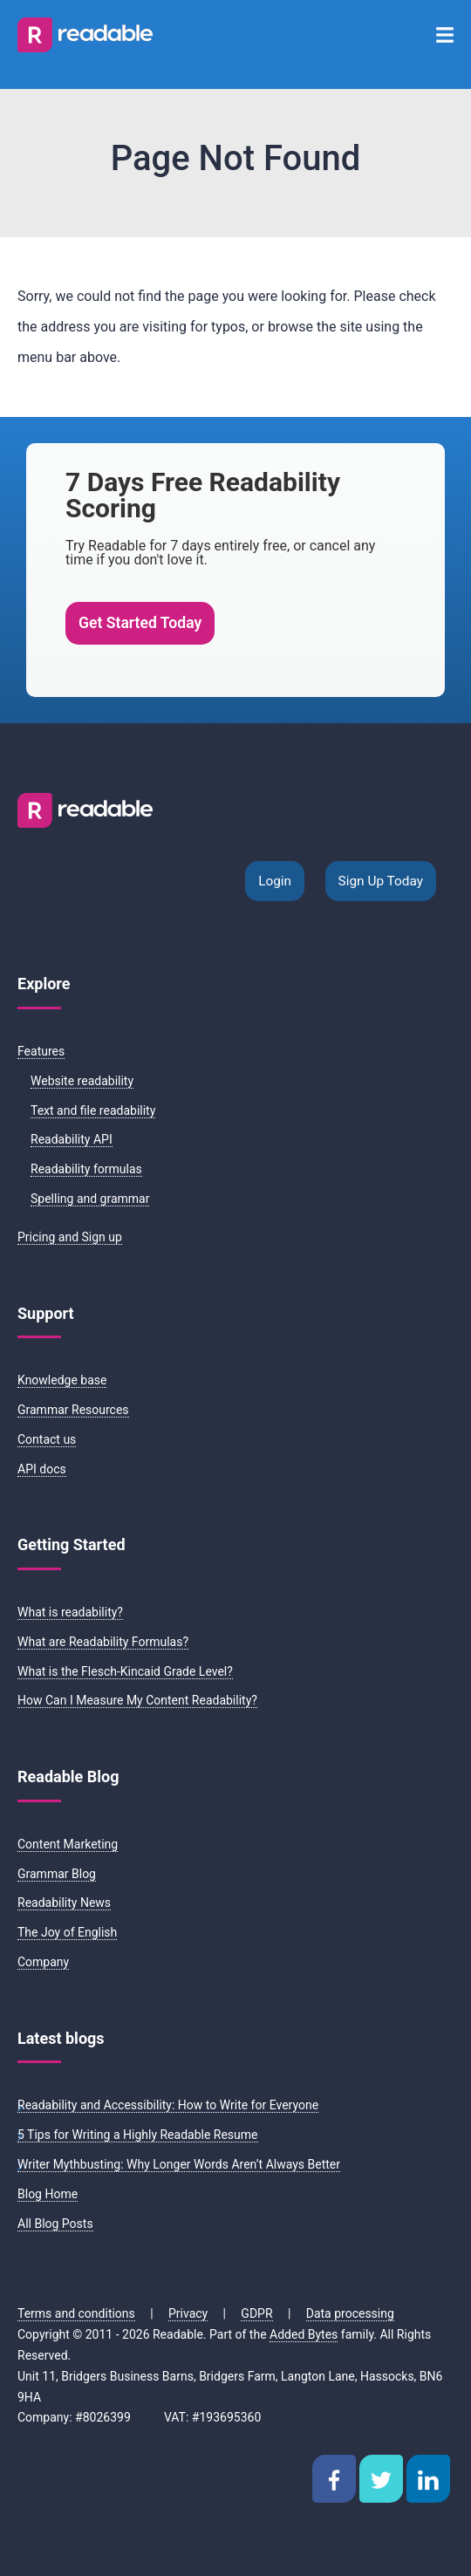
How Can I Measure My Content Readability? (137, 1700)
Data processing (350, 2313)
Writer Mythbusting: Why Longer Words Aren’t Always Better (178, 2164)
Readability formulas (86, 1169)
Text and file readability (93, 1110)
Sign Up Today (380, 881)
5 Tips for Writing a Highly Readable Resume (137, 2135)
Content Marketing (67, 1844)
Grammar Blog (56, 1874)
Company (43, 1962)
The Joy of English (67, 1932)
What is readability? (70, 1612)
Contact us (46, 1439)
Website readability (82, 1081)
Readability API (72, 1139)
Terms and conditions (76, 2313)
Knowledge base (61, 1380)
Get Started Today (139, 623)
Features (41, 1051)
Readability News (64, 1903)
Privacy (188, 2313)
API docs (41, 1469)
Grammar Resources (73, 1410)
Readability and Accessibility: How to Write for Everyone (167, 2105)
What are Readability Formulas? (102, 1642)
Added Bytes (304, 2334)
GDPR (256, 2313)
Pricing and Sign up (69, 1237)
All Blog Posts (55, 2224)
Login (274, 881)
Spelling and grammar (90, 1199)
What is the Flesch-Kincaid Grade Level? (125, 1671)
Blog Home (47, 2194)
